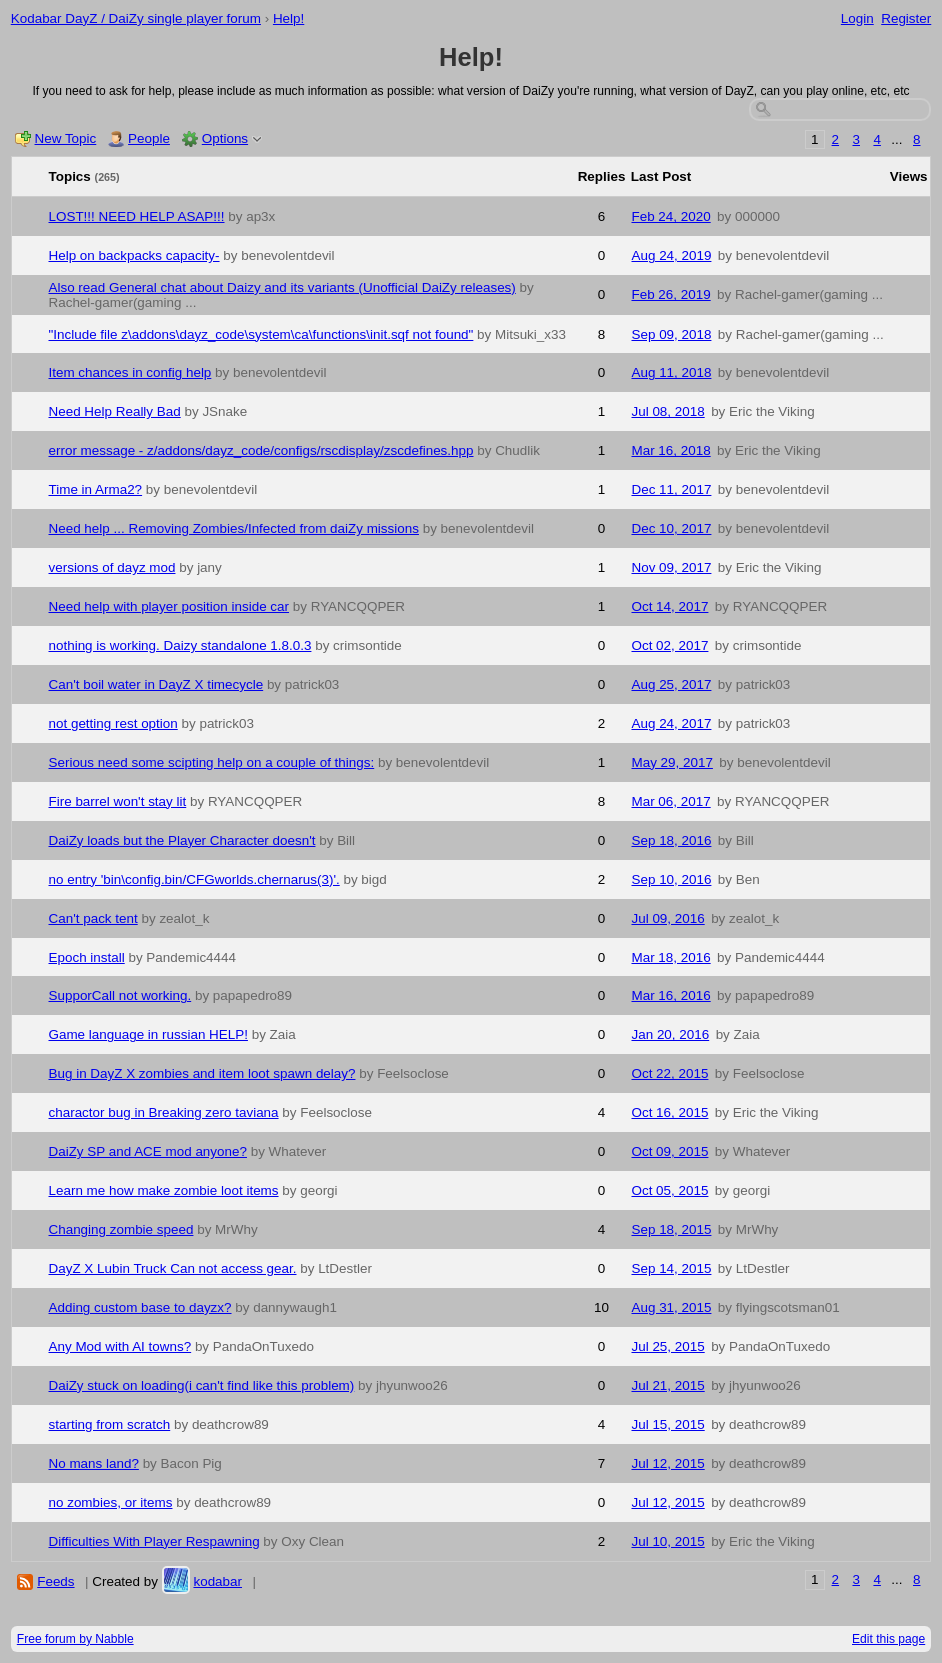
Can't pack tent (93, 918)
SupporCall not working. (120, 995)
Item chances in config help (130, 372)
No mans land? (94, 1463)
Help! (288, 18)
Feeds (55, 1581)
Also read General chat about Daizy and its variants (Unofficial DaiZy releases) (282, 287)
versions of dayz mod (112, 567)
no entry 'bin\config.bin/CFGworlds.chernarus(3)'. (194, 879)
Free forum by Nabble (75, 1639)
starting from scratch (110, 1424)
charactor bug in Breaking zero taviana (164, 1112)
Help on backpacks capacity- (134, 255)
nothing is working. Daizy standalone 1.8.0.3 (180, 645)
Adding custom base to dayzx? (140, 1307)
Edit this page (888, 1639)
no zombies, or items (111, 1502)
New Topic (66, 138)
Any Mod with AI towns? (120, 1346)
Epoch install (87, 957)
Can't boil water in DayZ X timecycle (156, 684)
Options (225, 138)
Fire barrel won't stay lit (118, 801)
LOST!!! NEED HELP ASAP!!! (137, 216)
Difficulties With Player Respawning (154, 1541)
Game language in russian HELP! (148, 1034)
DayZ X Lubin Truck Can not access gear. (173, 1268)
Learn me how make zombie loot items (164, 1190)
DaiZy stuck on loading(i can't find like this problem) (202, 1385)
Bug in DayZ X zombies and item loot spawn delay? (202, 1073)
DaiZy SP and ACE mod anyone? (148, 1151)
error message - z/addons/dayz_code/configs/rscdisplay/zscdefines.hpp (261, 450)
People (149, 138)
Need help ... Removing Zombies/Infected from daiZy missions (234, 528)
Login (857, 18)
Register (906, 18)
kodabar (217, 1581)
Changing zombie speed (121, 1229)
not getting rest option (113, 723)
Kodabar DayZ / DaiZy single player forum (136, 18)
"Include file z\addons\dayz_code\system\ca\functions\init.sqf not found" (261, 334)
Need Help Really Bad (115, 411)
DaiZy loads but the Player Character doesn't (182, 840)
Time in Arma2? (96, 489)
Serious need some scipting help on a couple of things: (212, 762)
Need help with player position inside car (169, 606)
